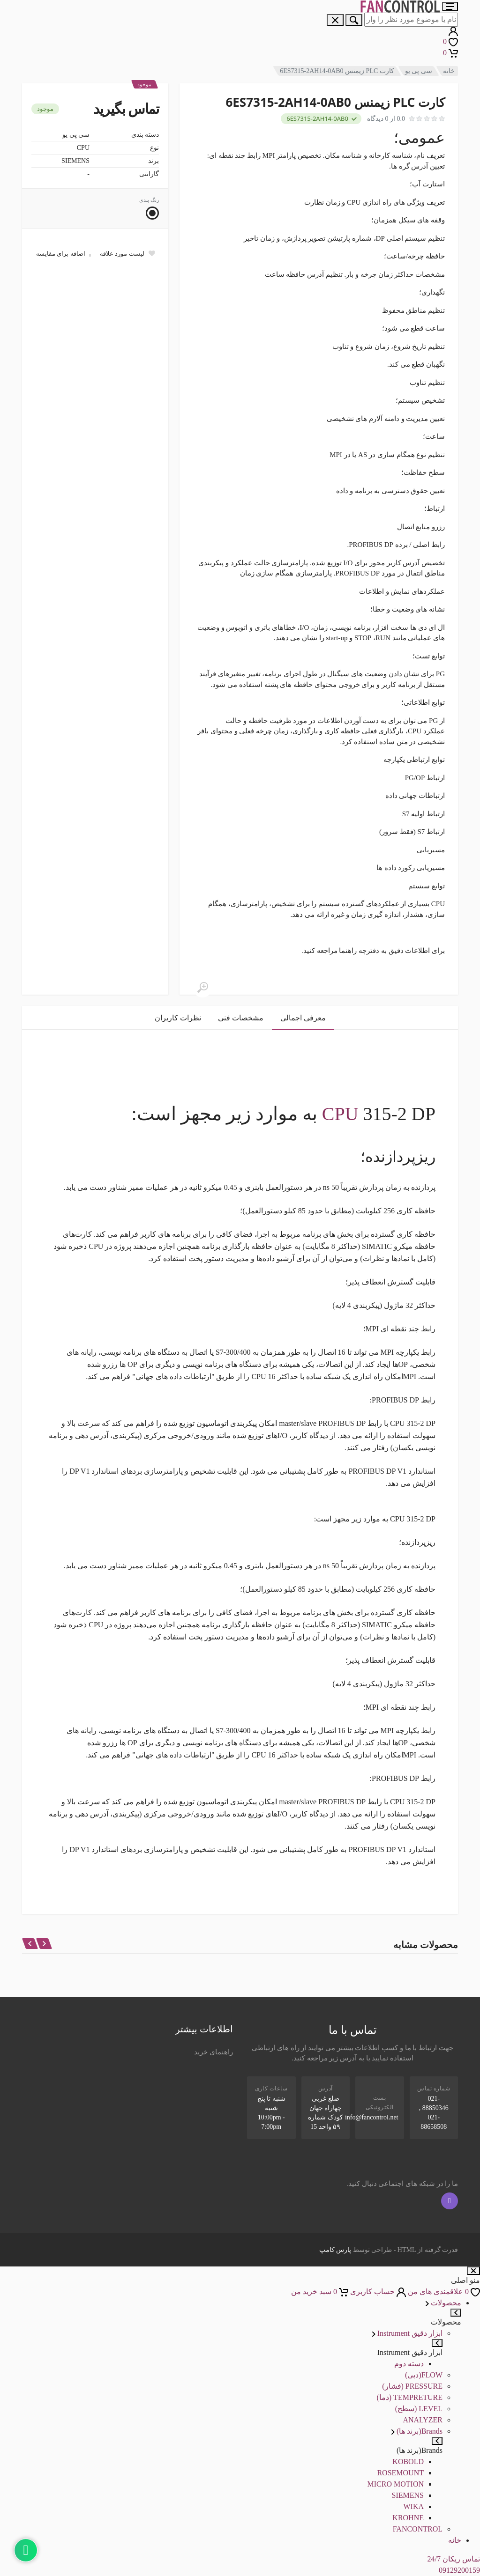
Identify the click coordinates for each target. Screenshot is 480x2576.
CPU (340, 1113)
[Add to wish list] (127, 253)
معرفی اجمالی (303, 1018)
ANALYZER (422, 2420)
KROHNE (408, 2518)
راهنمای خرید (213, 2052)
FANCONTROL (417, 2529)
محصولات (443, 2303)
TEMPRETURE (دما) (409, 2397)
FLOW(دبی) (423, 2375)
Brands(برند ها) (416, 2431)
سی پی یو (418, 70)
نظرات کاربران (178, 1018)
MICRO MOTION (396, 2484)
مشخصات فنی (240, 1018)
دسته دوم (409, 2364)
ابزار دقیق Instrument (407, 2333)
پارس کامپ (335, 2249)
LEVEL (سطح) (418, 2409)
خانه (449, 70)
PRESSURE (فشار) (412, 2386)
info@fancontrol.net (371, 2117)
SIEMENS (408, 2495)
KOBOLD (408, 2461)
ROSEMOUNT (400, 2473)
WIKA (413, 2506)
